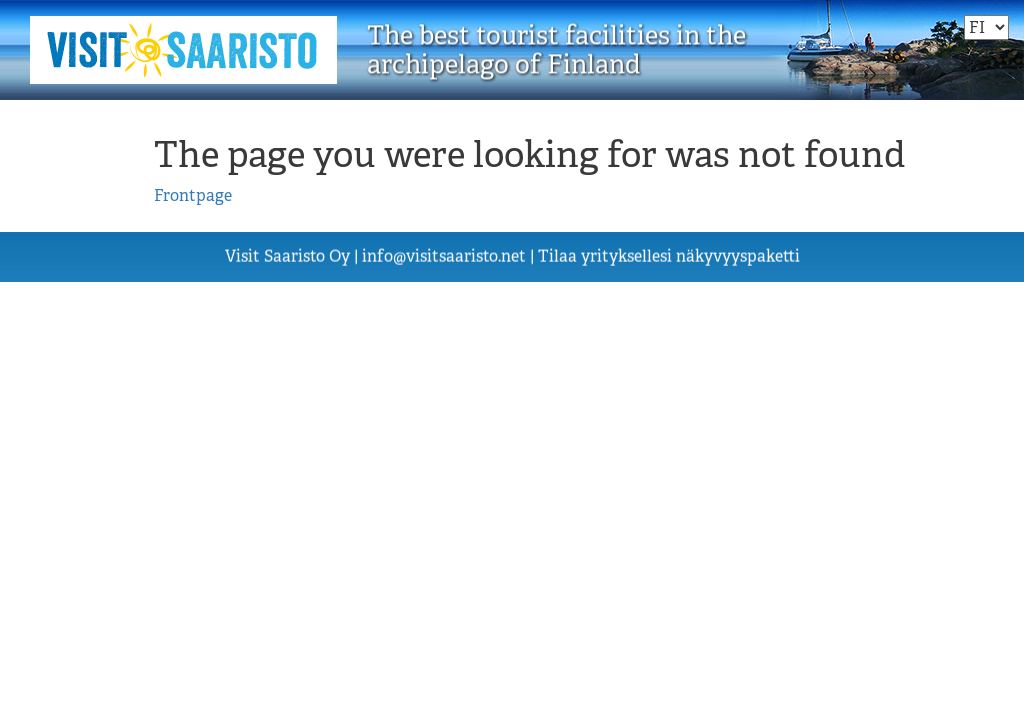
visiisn (444, 256)
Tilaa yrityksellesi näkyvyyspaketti (669, 256)
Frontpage (193, 195)
